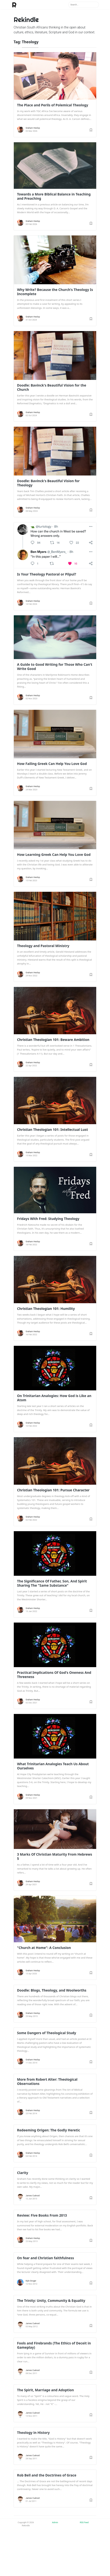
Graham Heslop (33, 128)
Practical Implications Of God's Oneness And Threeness (54, 1674)
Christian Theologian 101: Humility (46, 1308)
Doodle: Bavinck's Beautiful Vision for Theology (48, 483)
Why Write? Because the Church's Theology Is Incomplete (55, 291)
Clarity (22, 2172)
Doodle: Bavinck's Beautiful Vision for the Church (51, 387)
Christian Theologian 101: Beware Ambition (53, 1039)
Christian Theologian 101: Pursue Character (53, 1490)
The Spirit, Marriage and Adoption (45, 2390)
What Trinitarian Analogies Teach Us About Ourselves (53, 1766)
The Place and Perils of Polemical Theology (52, 105)
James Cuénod (33, 2195)
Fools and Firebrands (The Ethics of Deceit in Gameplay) (54, 2345)
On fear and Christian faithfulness (45, 2258)
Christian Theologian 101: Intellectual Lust (52, 1129)
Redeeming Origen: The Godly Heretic (48, 2130)
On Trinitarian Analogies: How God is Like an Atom (54, 1397)
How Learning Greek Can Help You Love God (54, 854)
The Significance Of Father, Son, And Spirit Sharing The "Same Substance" (52, 1583)
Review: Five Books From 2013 (42, 2215)
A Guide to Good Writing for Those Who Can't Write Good (54, 666)
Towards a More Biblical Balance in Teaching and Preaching (54, 196)
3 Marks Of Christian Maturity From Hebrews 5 (54, 1856)
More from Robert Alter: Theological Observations (47, 2081)
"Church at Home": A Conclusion (44, 1947)
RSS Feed (84, 2522)
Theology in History (33, 2432)
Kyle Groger (31, 2281)
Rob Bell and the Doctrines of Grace (46, 2475)
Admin (55, 2522)
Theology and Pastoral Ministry (43, 945)
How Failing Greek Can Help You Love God (52, 763)
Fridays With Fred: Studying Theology (48, 1218)
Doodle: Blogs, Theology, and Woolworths (51, 1990)
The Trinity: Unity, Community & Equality (51, 2300)
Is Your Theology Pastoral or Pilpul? (46, 574)
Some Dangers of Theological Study (46, 2033)
